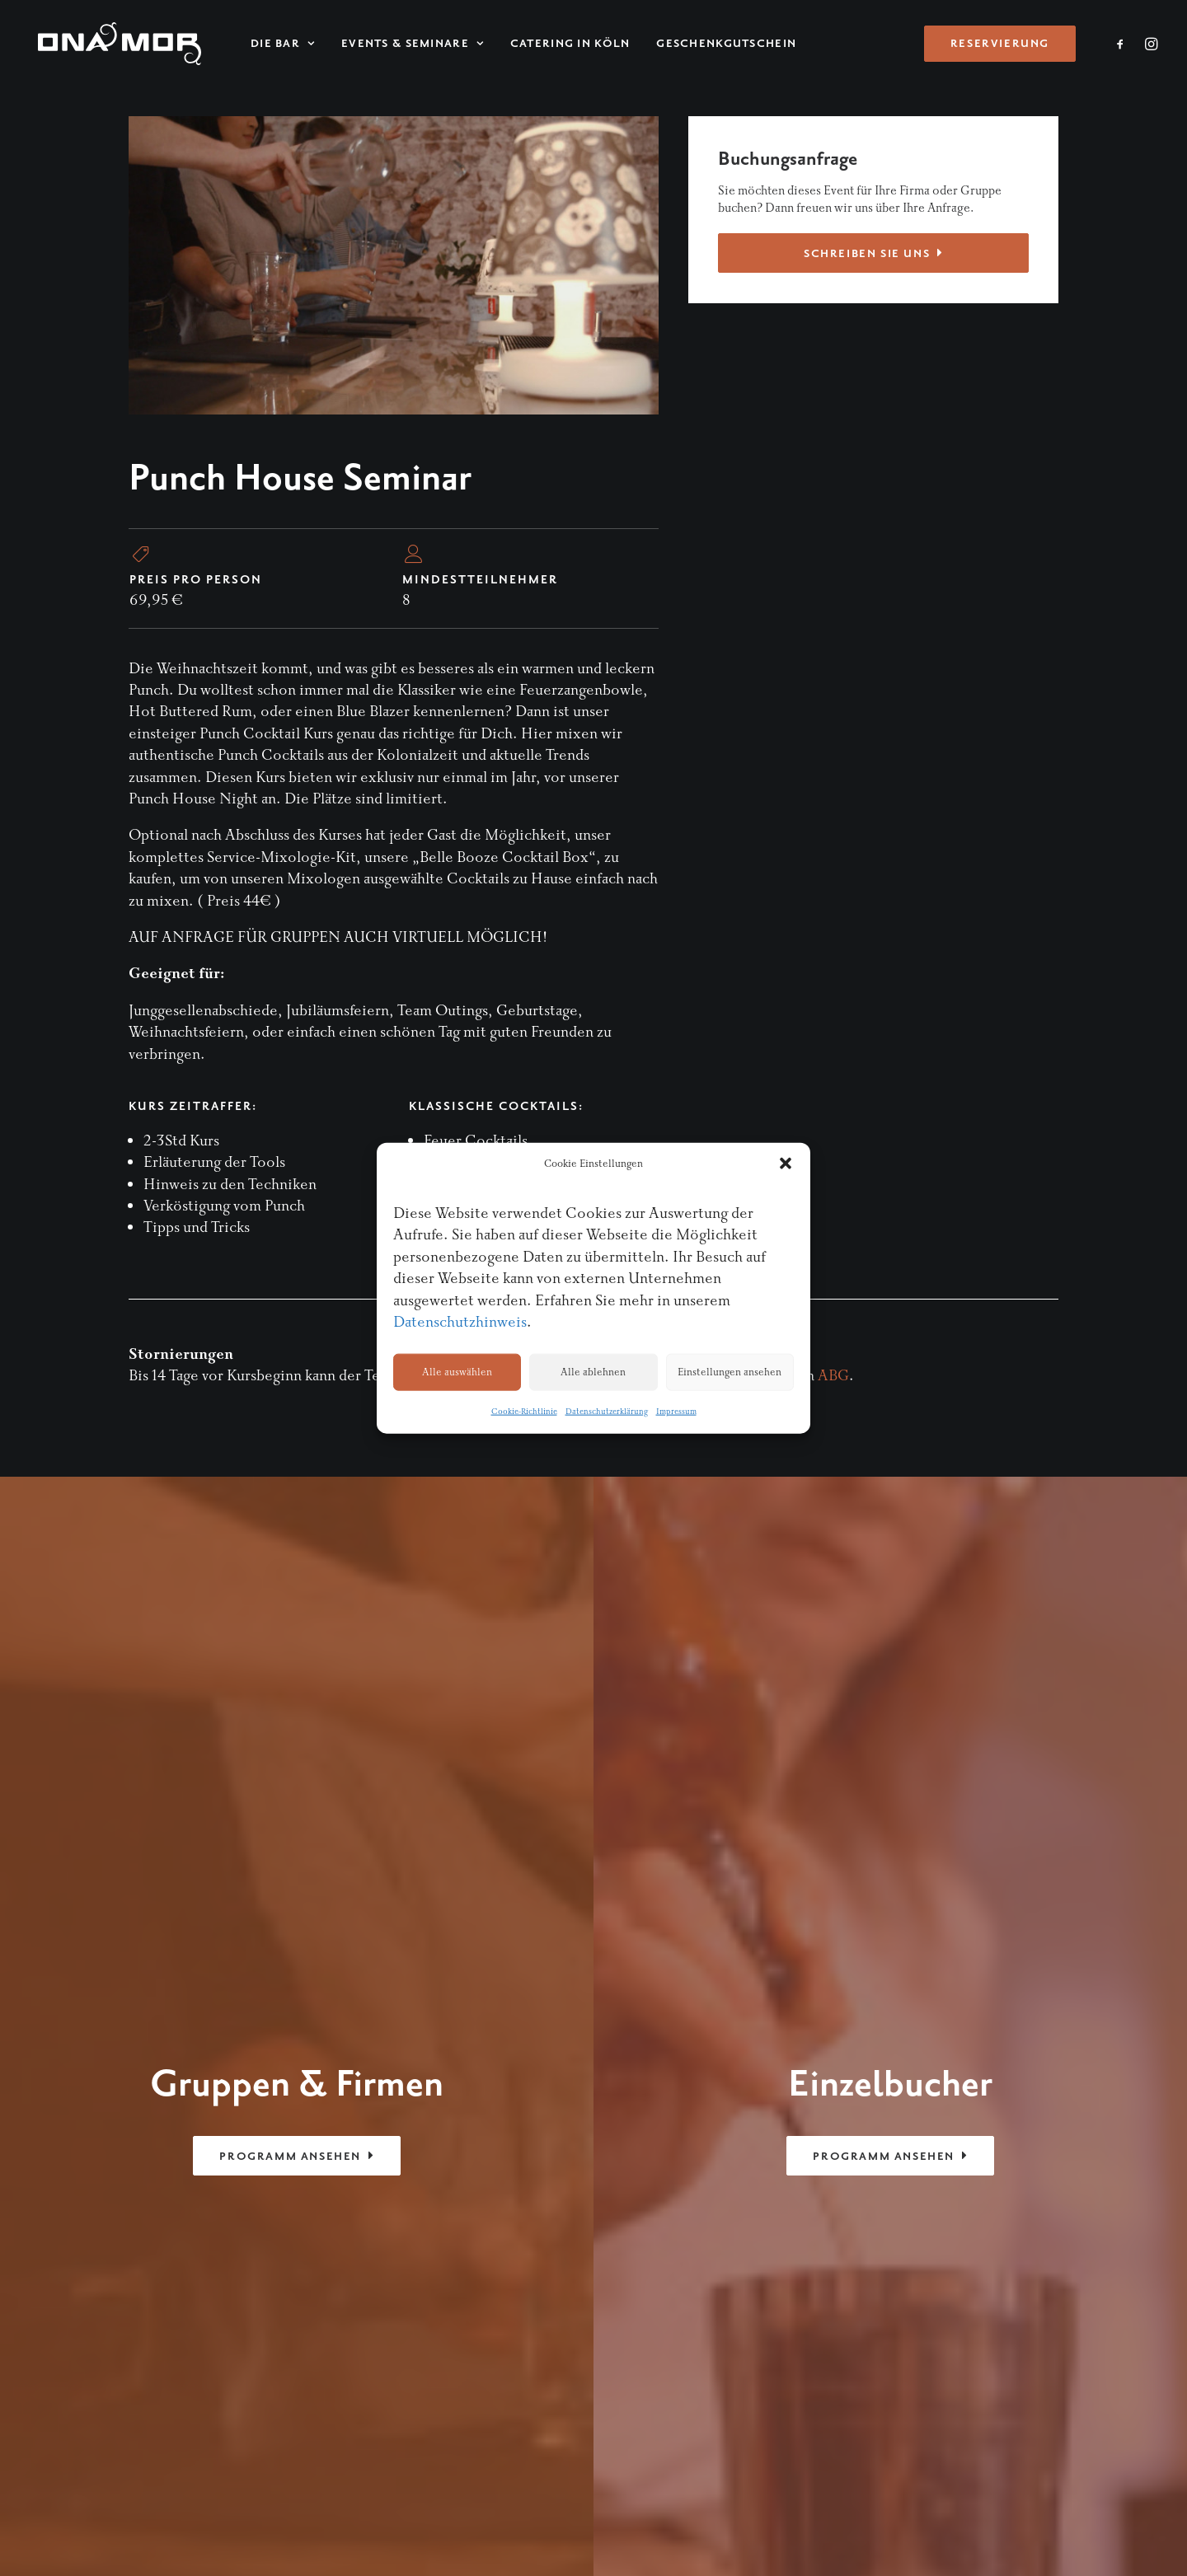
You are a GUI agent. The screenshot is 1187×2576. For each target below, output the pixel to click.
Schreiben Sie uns (873, 253)
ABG (833, 1375)
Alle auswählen (457, 1372)
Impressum (676, 1411)
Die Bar (266, 43)
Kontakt (901, 2056)
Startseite (907, 1925)
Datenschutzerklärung (606, 1411)
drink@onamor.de (189, 2101)
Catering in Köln (553, 43)
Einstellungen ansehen (729, 1372)
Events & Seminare (396, 43)
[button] (785, 1163)
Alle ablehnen (593, 1372)
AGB (780, 2446)
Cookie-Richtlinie (524, 1411)
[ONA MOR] (111, 43)
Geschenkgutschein (710, 43)
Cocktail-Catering (935, 2012)
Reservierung (919, 2034)
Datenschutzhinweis (460, 1322)
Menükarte (911, 1969)
